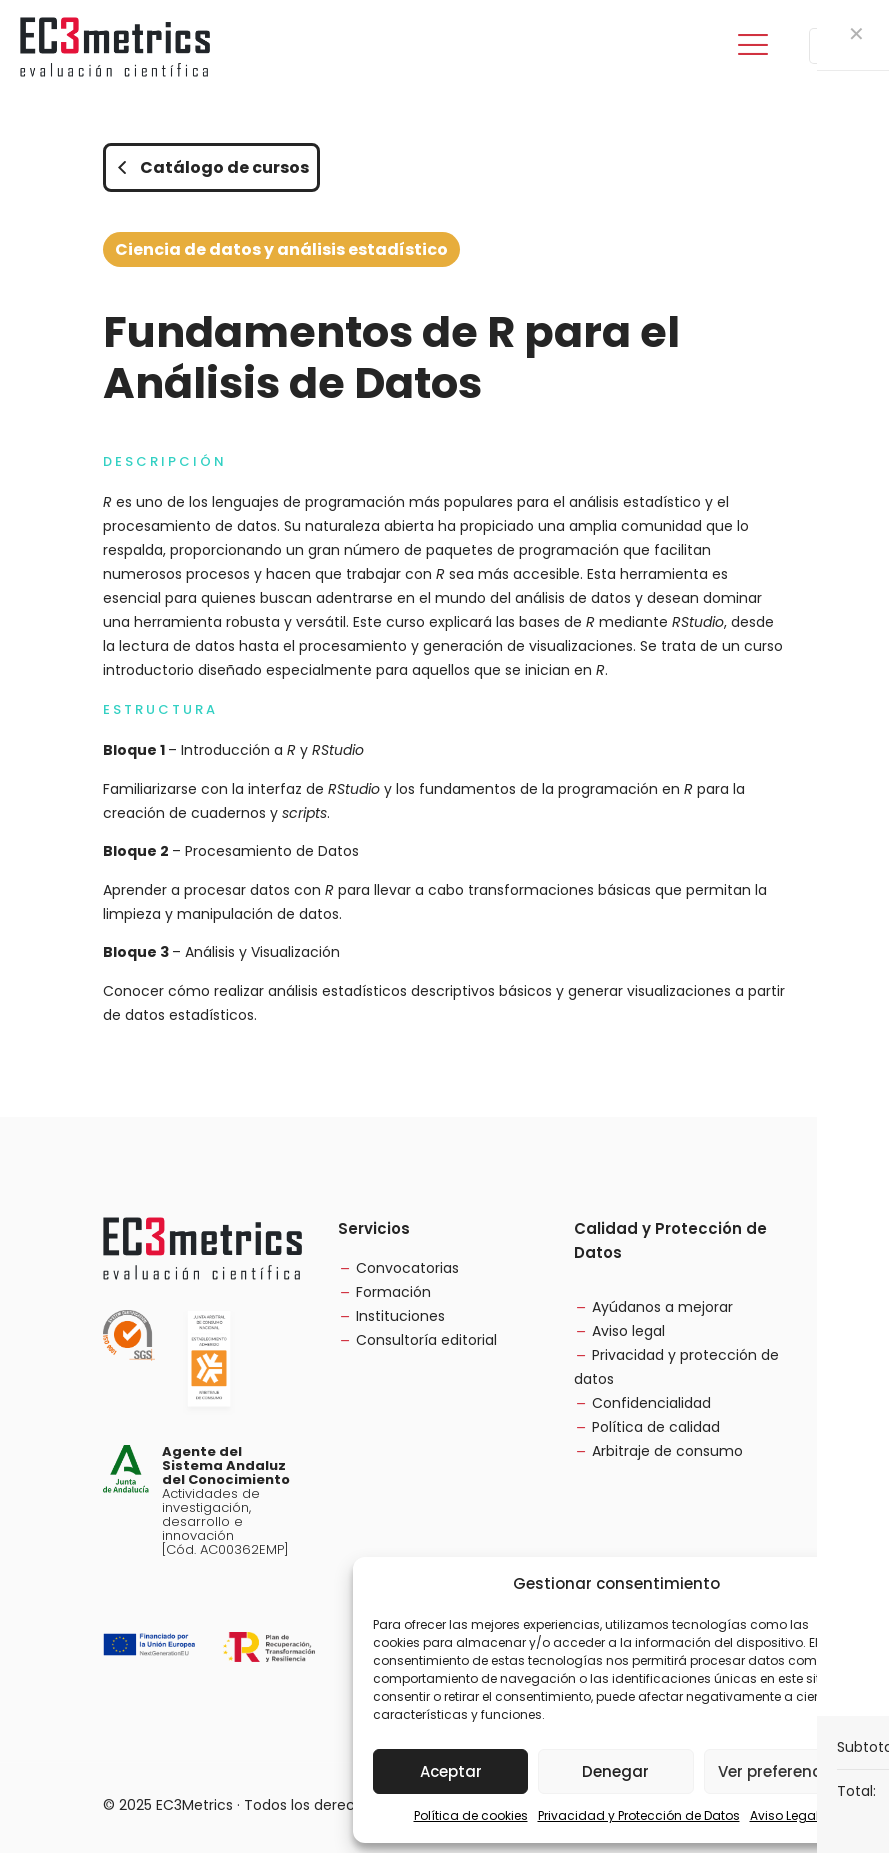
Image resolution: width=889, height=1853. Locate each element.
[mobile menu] (753, 46)
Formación (393, 1292)
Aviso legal (628, 1331)
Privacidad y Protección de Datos (639, 1815)
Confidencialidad (651, 1403)
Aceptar (451, 1771)
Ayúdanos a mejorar (662, 1307)
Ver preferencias (781, 1771)
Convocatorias (407, 1268)
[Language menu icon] (836, 46)
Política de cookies (471, 1815)
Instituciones (400, 1316)
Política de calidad (656, 1427)
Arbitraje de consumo (667, 1451)
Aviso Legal (784, 1815)
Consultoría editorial (426, 1340)
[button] (849, 1584)
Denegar (615, 1771)
